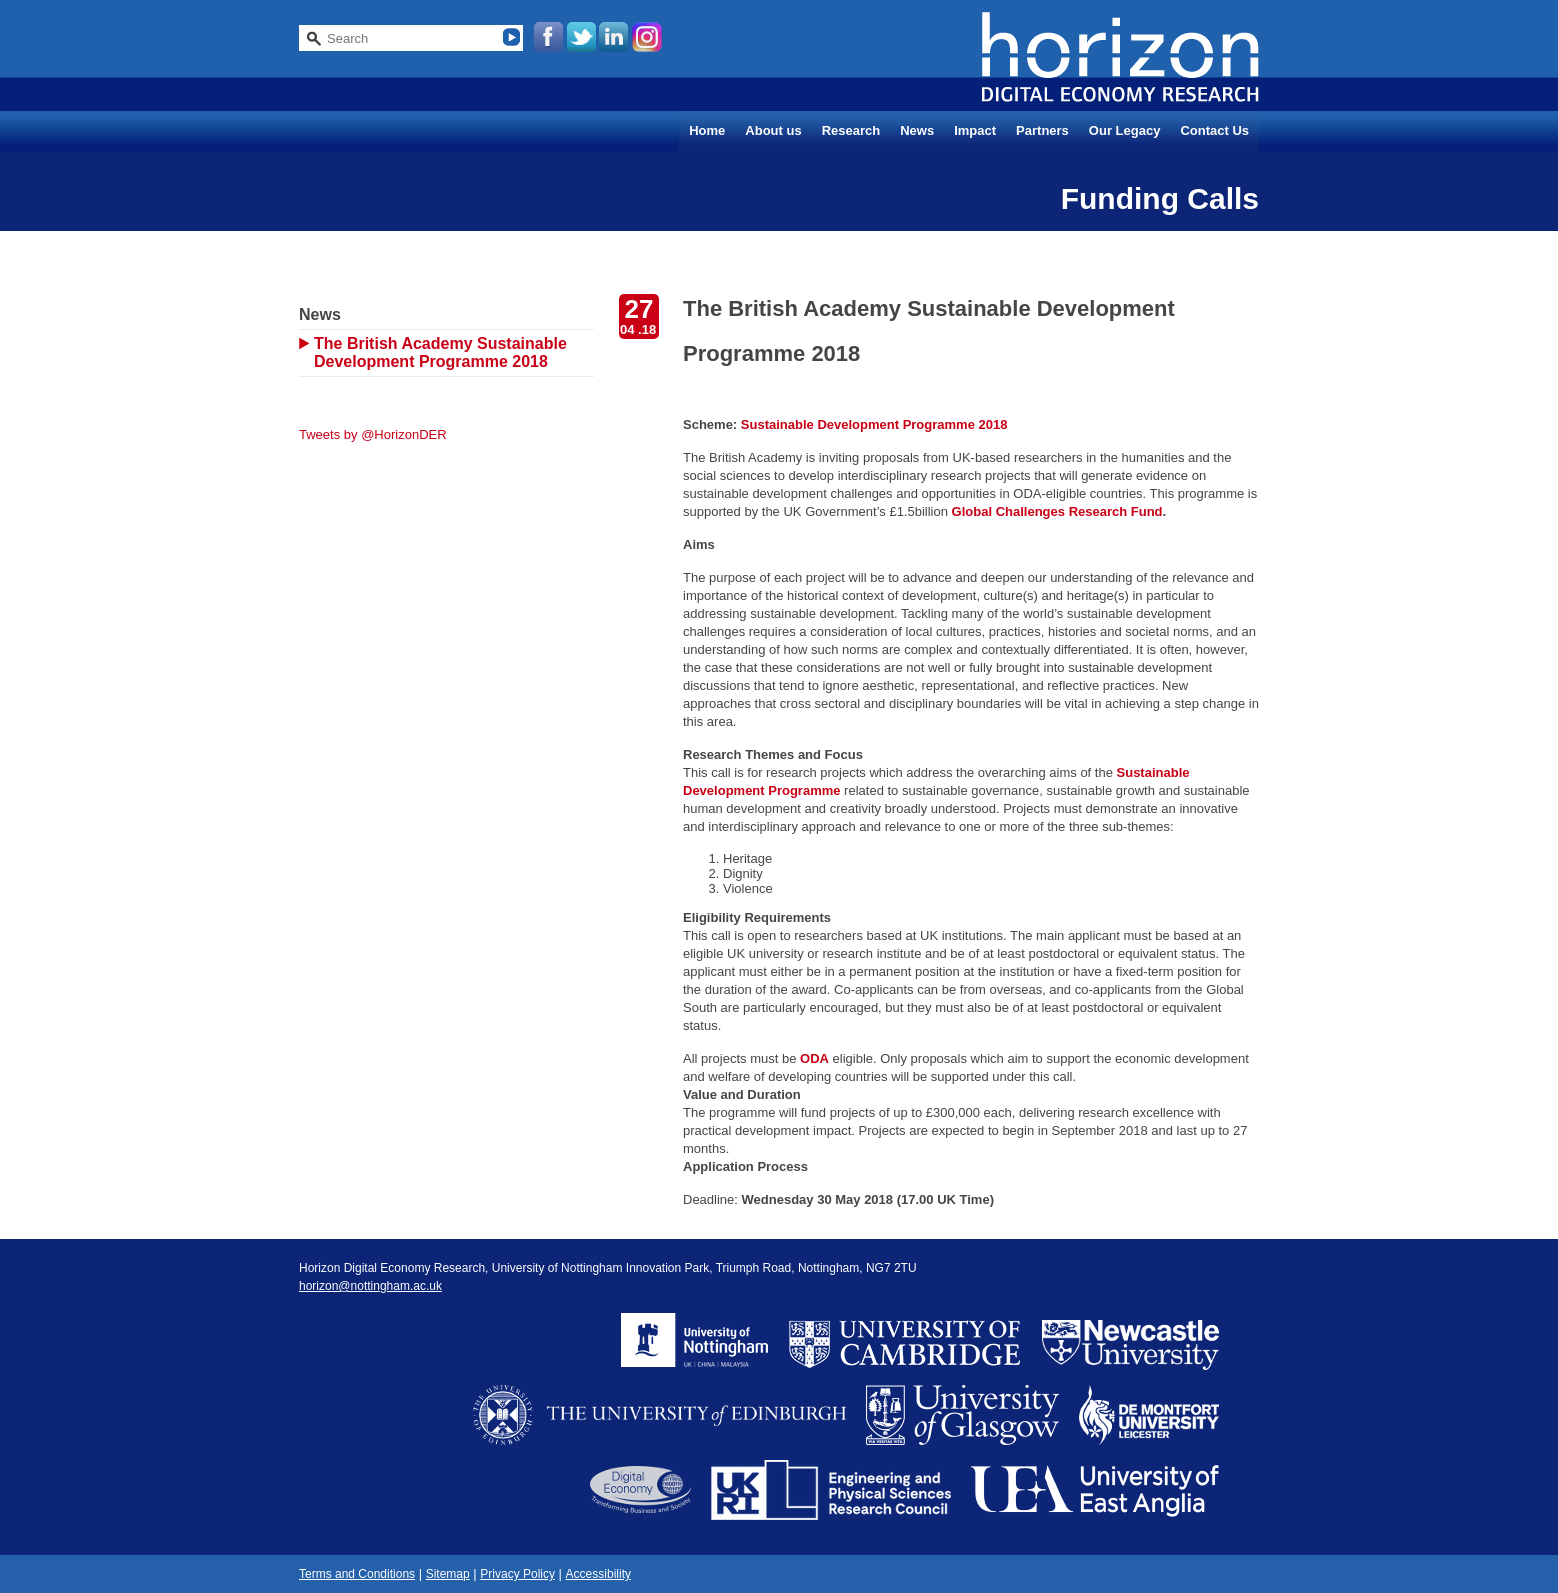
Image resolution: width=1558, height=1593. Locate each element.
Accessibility (598, 1574)
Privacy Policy (517, 1574)
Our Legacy (1125, 130)
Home (707, 130)
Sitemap (448, 1574)
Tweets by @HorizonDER (373, 434)
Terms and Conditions (357, 1574)
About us (773, 130)
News (917, 130)
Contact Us (1214, 130)
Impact (975, 130)
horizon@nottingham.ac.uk (370, 1286)
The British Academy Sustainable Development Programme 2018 (440, 352)
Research (851, 130)
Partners (1042, 130)
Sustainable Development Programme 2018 (874, 424)
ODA (814, 1058)
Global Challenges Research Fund (1057, 511)
